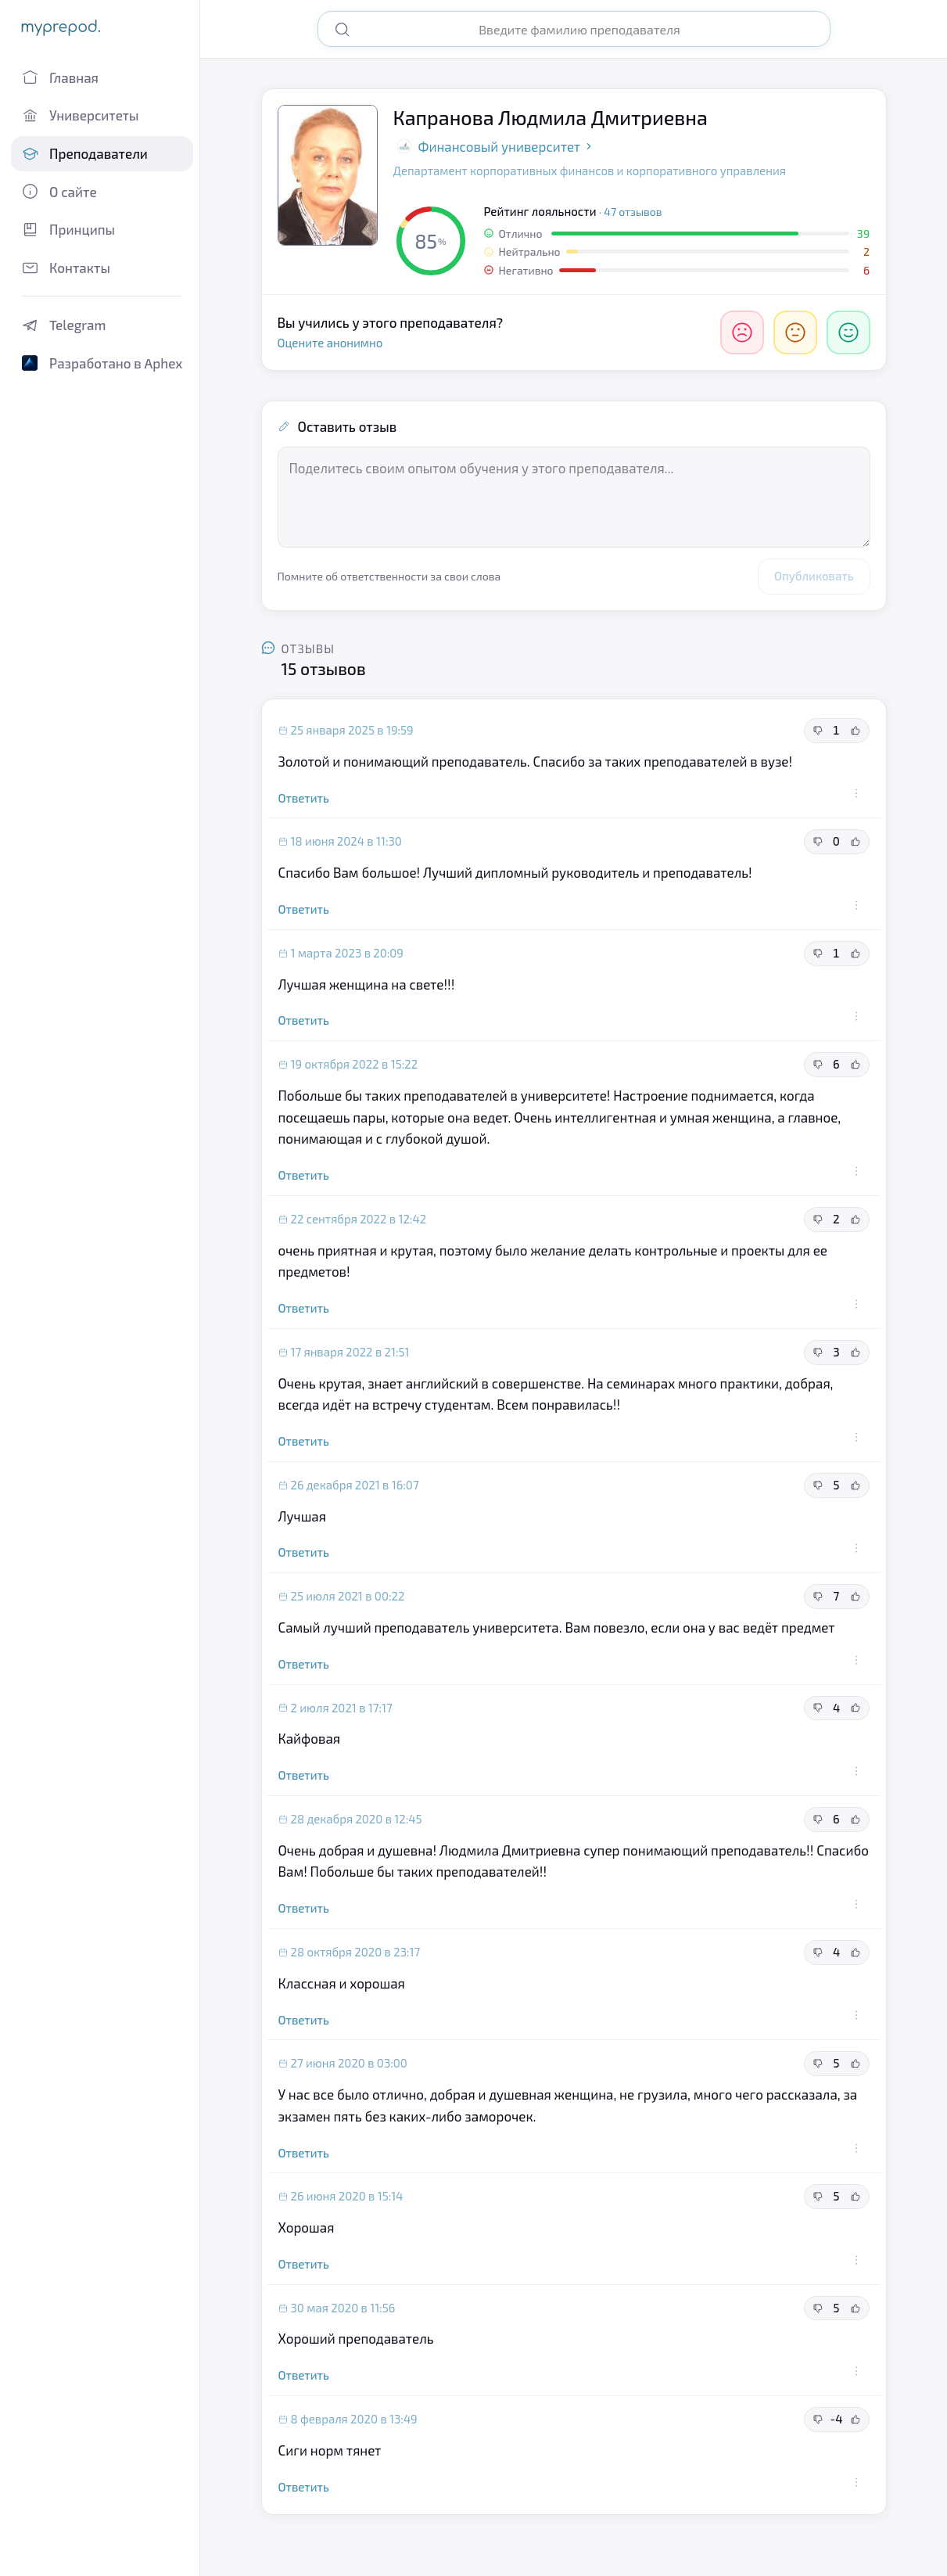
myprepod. (60, 27)
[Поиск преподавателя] (586, 29)
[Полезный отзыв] (855, 730)
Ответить (303, 798)
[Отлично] (848, 332)
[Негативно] (742, 332)
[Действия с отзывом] (856, 793)
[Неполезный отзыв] (817, 730)
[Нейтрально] (795, 332)
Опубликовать (814, 576)
